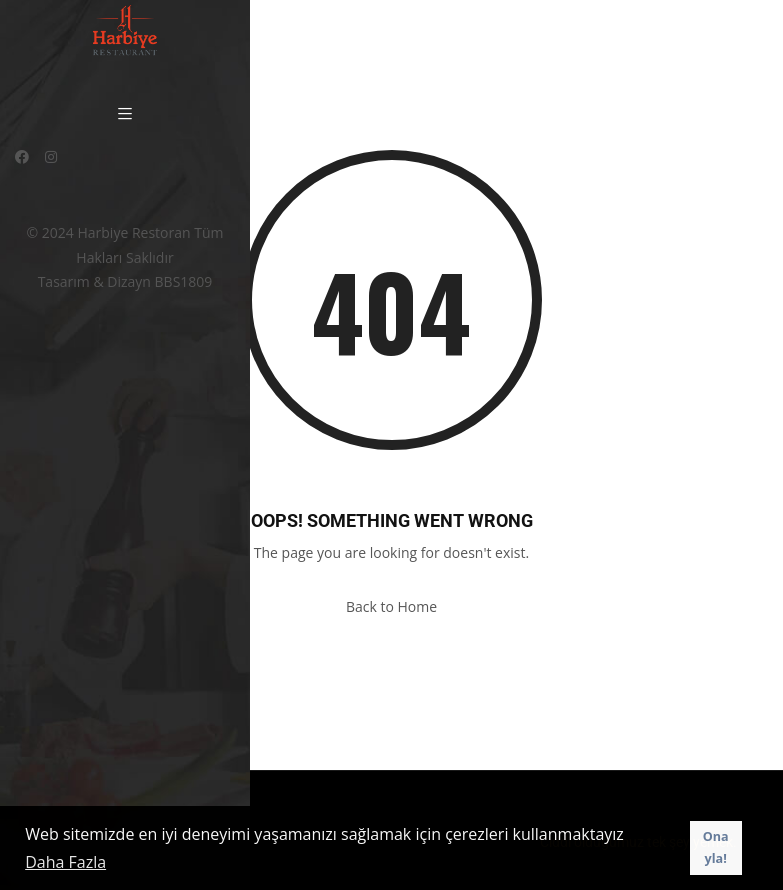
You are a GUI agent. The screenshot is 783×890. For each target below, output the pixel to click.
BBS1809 (184, 281)
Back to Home (391, 606)
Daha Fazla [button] (65, 862)
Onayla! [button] (716, 847)
